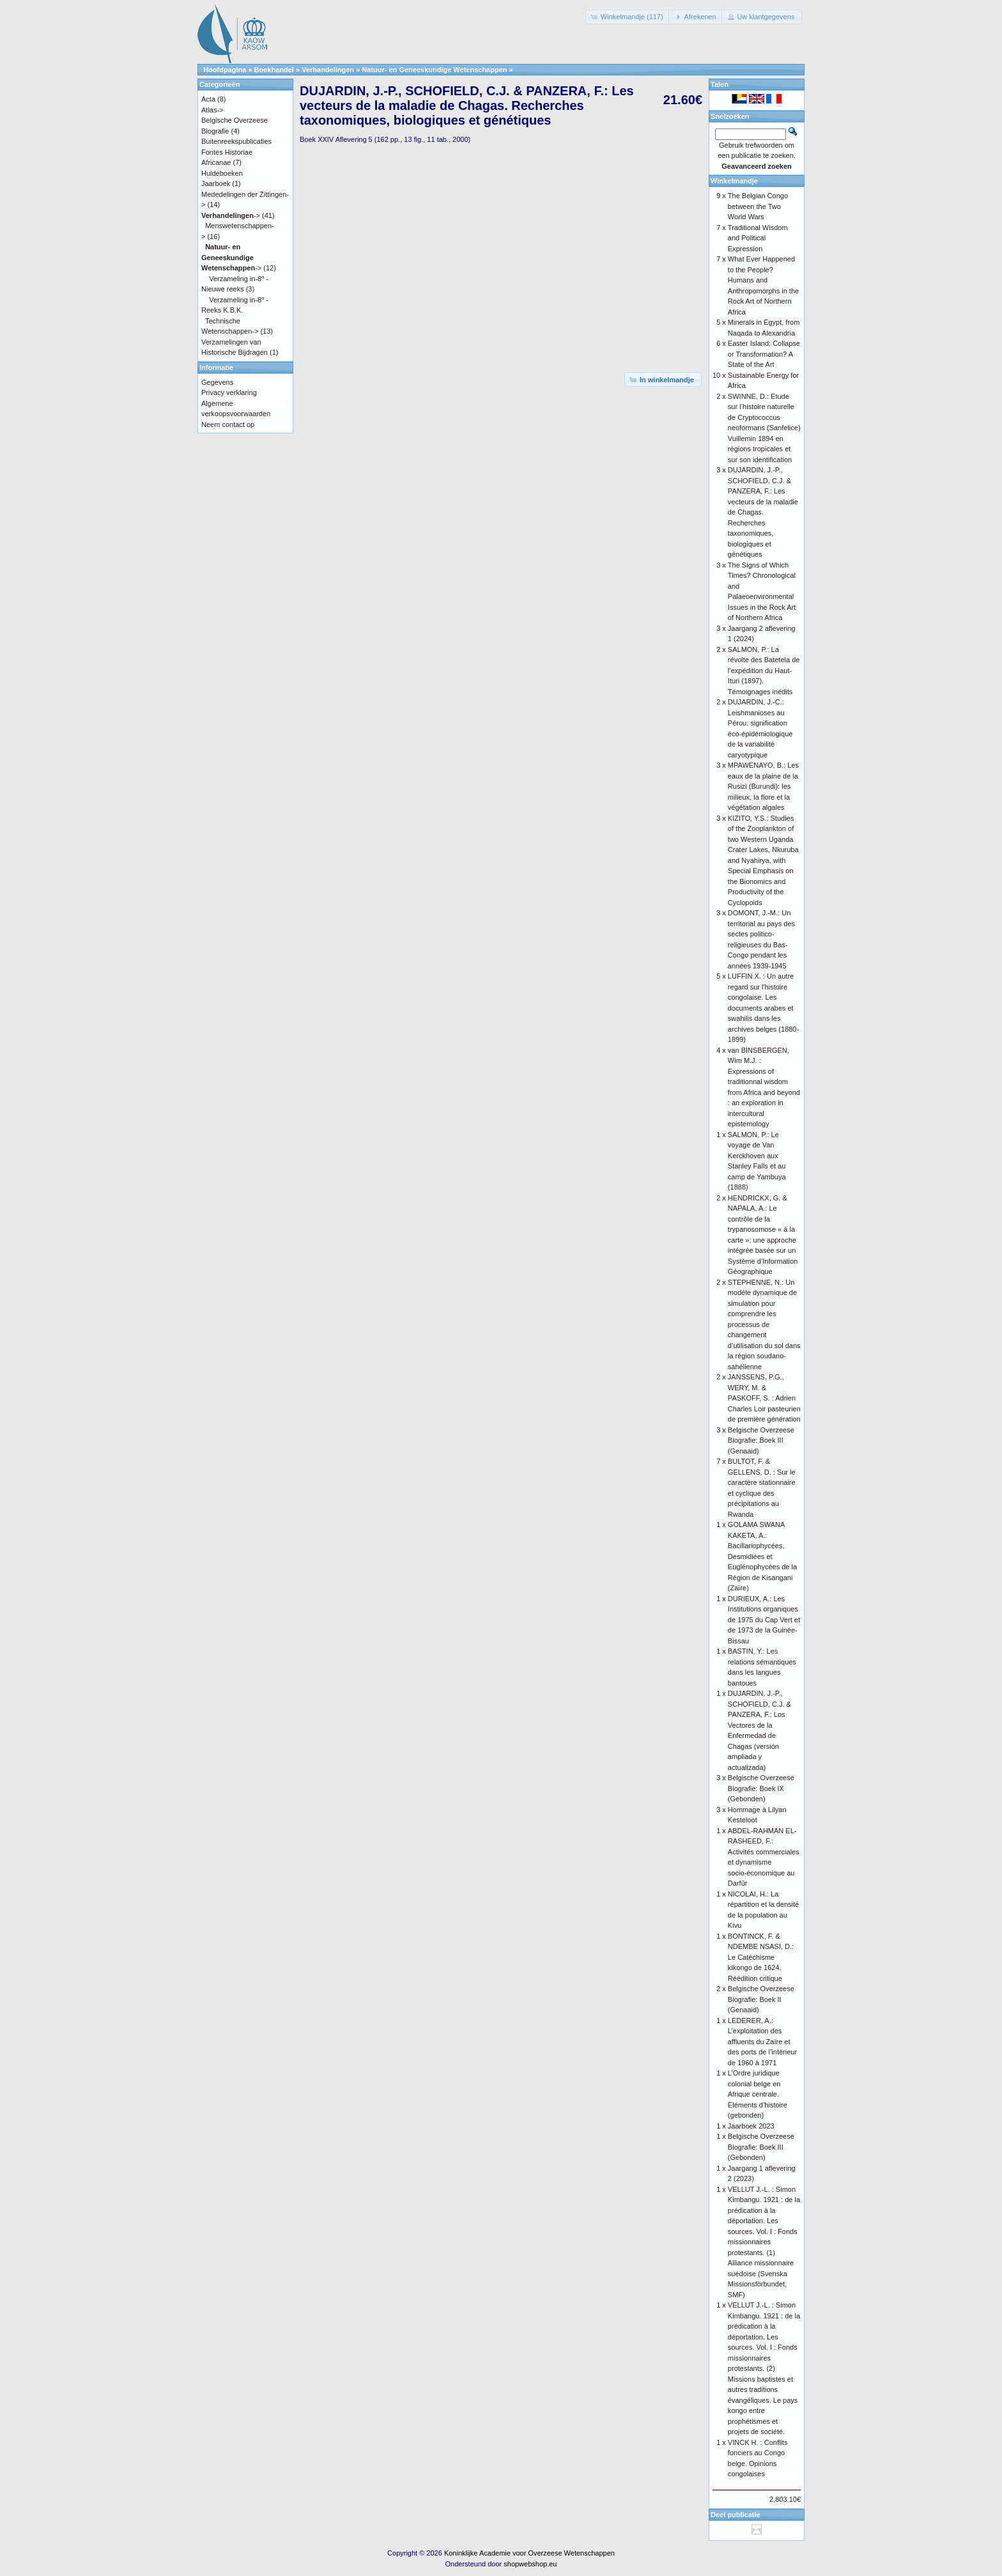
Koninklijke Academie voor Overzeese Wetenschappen (529, 2553)
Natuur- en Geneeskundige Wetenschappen (434, 70)
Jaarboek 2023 (751, 2126)
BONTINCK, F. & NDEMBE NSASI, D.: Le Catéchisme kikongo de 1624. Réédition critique (761, 1957)
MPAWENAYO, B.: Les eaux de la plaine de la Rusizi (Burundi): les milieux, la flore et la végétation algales (763, 786)
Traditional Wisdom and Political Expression (758, 238)
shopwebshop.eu (530, 2564)
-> (230, 215)
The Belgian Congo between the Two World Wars (758, 206)
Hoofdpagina (224, 70)
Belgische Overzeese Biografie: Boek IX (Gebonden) (761, 1788)
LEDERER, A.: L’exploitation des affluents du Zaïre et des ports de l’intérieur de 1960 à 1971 (762, 2042)
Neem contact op (227, 424)
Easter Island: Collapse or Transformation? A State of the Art (764, 353)
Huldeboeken (222, 173)
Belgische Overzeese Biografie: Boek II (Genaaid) (761, 1999)
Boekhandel (274, 70)
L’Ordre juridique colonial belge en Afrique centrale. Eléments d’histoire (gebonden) (757, 2094)
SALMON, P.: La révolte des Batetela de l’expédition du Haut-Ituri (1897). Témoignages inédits (764, 670)
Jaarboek (215, 183)
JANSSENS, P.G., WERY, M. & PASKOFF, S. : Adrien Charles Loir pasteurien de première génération (764, 1398)
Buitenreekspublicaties (236, 141)
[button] (628, 17)
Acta (208, 99)
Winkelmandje (734, 181)
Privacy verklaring (229, 392)
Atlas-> (212, 110)
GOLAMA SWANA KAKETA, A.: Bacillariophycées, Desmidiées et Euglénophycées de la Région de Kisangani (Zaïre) (762, 1556)
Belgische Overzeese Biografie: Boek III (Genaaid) (761, 1440)
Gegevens (217, 382)
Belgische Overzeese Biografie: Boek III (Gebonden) (761, 2146)
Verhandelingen (328, 70)
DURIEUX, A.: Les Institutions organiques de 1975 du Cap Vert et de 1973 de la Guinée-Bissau (764, 1620)
